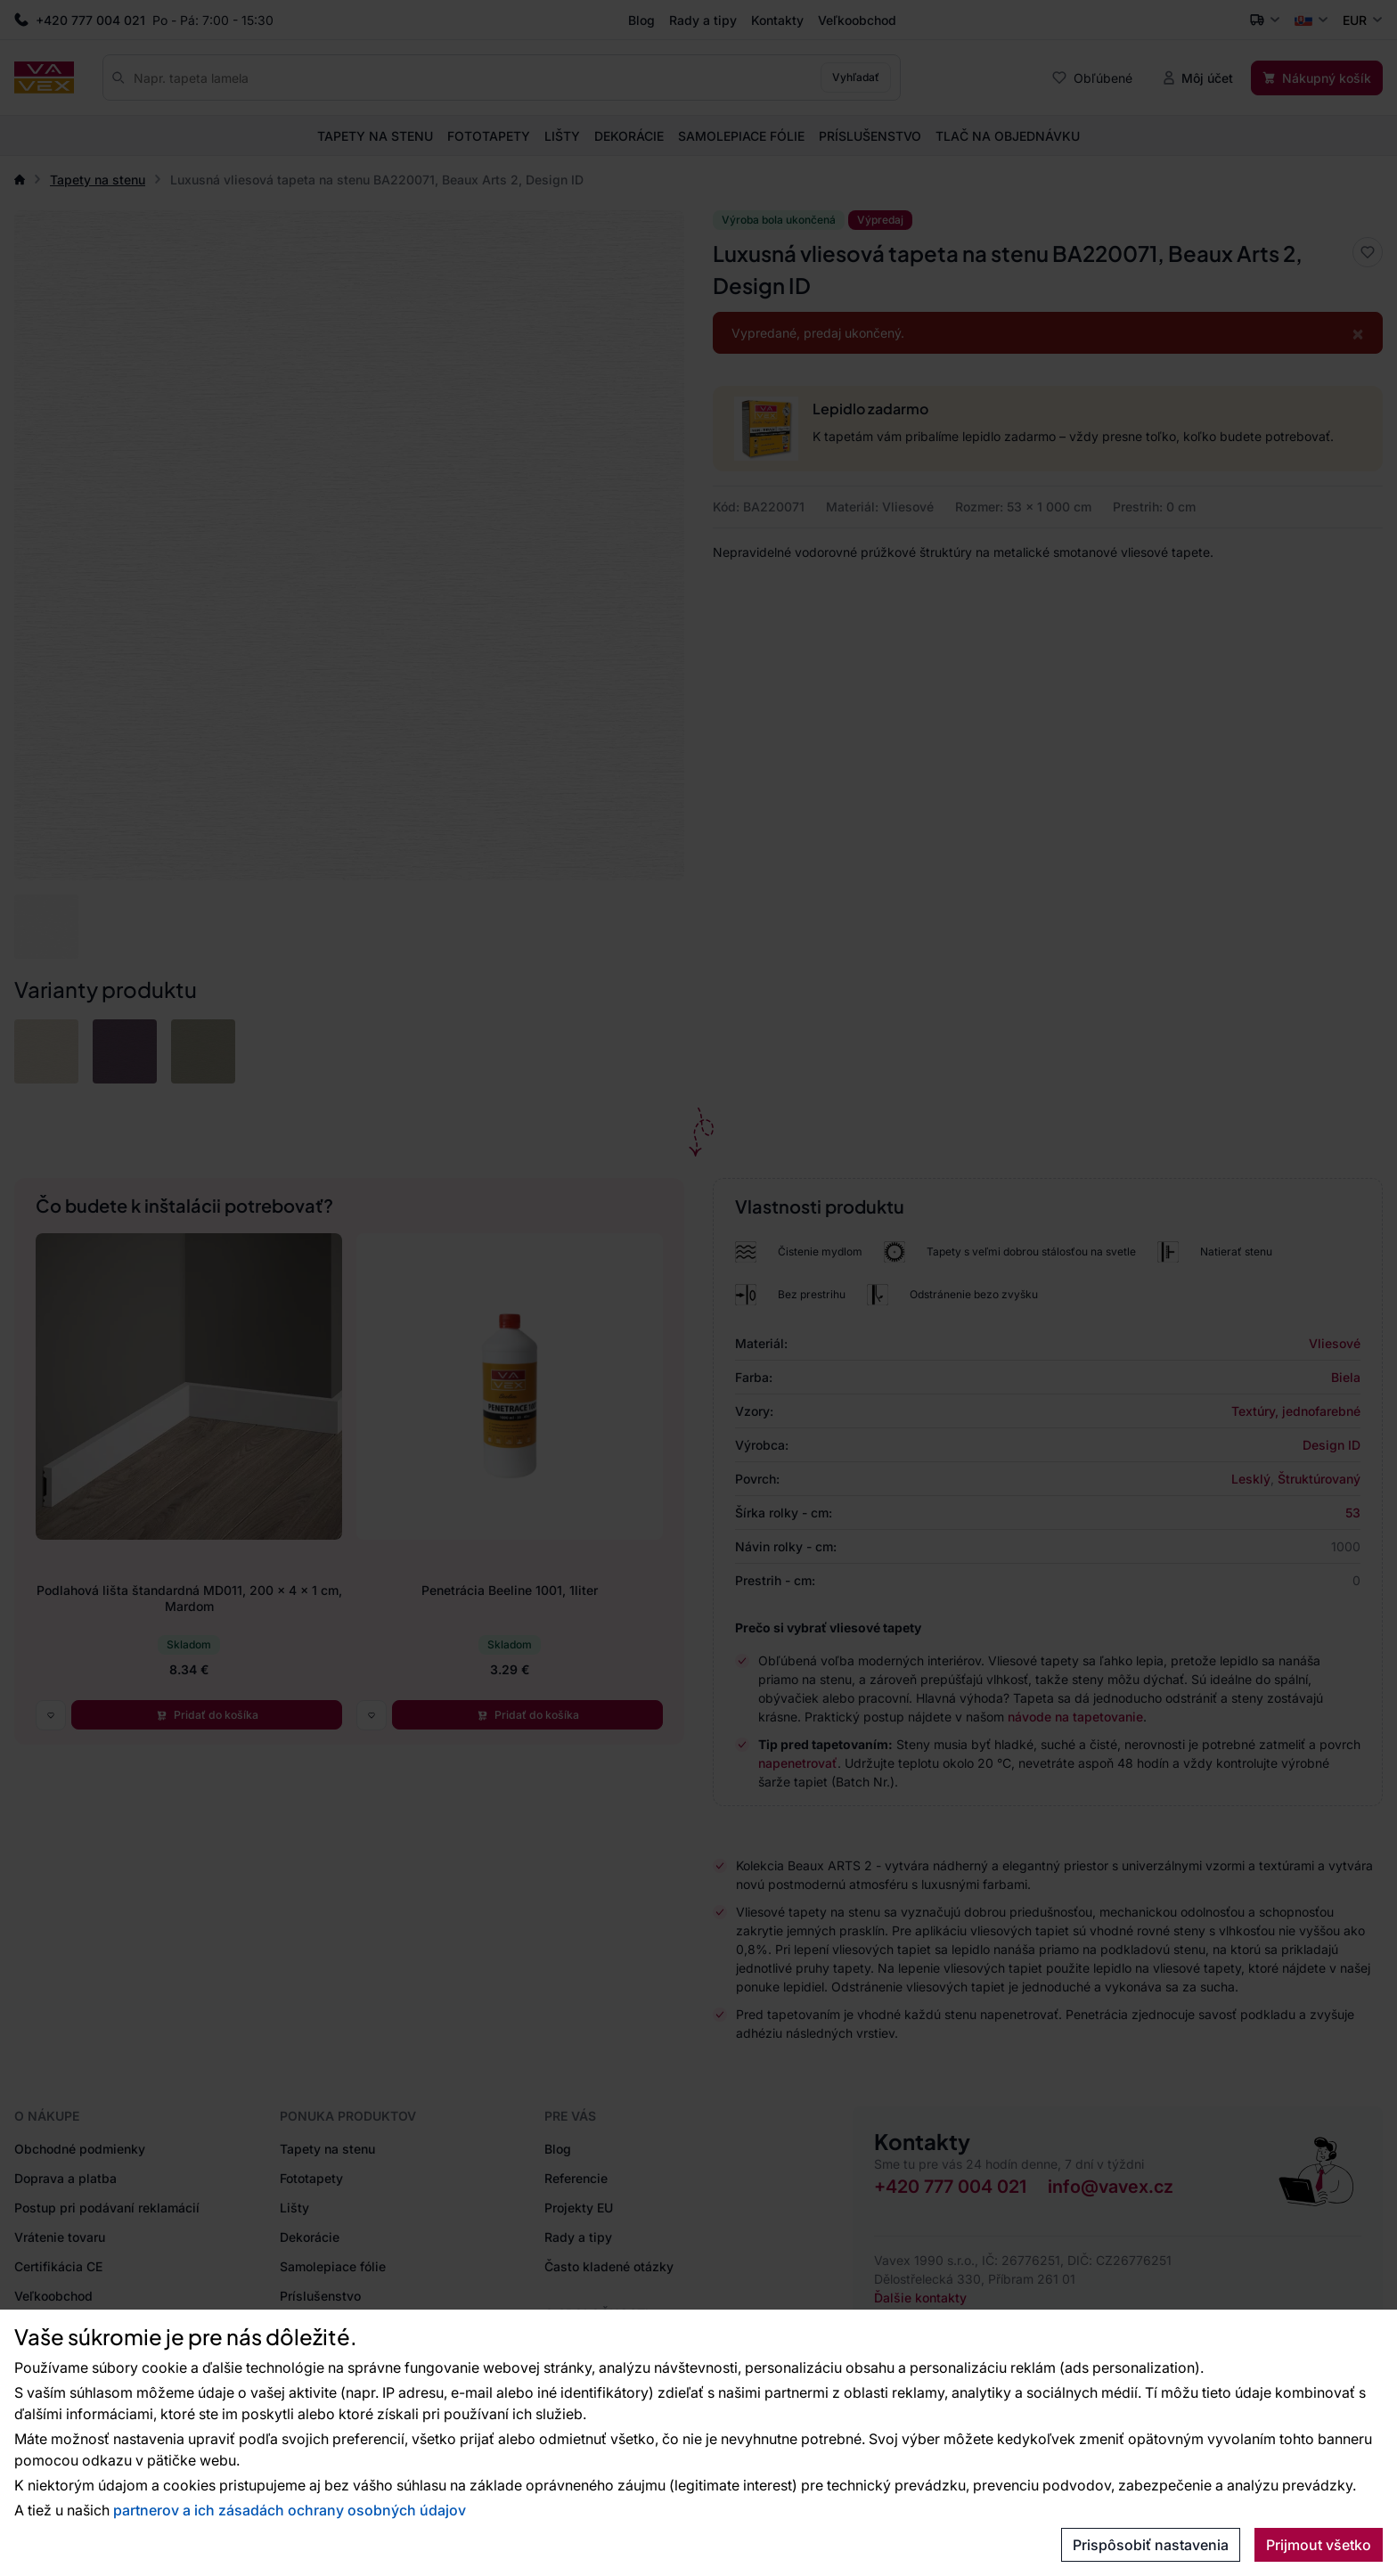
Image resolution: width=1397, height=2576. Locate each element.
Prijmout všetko (1318, 2545)
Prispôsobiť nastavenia (1151, 2545)
